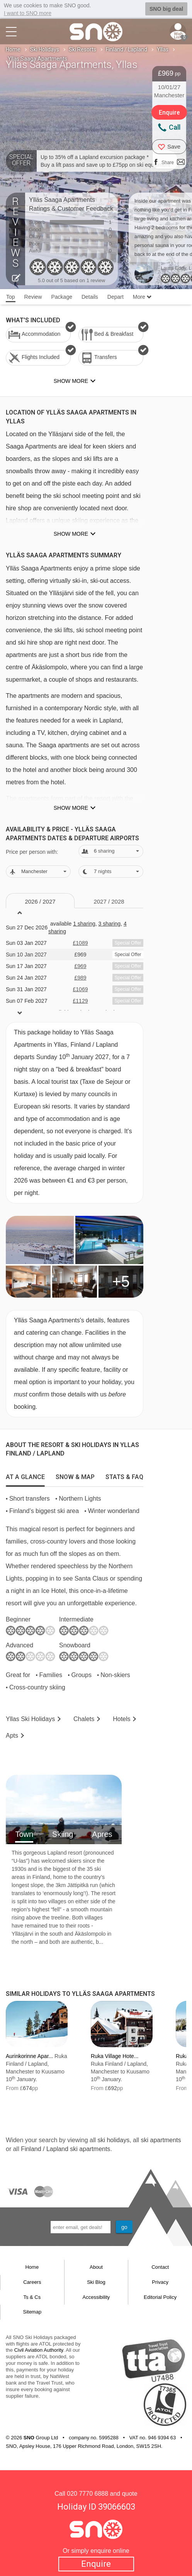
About (96, 2267)
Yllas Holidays (30, 1719)
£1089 (80, 943)
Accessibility (96, 2297)
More (142, 297)
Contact (160, 2267)
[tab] (25, 1475)
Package (61, 297)
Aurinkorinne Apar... (29, 2056)
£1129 (80, 1001)
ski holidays (113, 2140)
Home (13, 49)
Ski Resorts (82, 49)
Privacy (160, 2282)
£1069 (80, 989)
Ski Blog (96, 2282)
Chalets (83, 1719)
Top (10, 297)
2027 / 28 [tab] (108, 901)
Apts (12, 1735)
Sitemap (32, 2312)
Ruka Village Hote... (114, 2056)
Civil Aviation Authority (38, 2350)
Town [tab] (24, 1834)
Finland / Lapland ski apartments (65, 2149)
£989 (80, 978)
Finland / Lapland (126, 49)
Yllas (162, 49)
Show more (71, 534)
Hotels (121, 1719)
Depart (115, 297)
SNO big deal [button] (166, 9)
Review (33, 297)
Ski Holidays (44, 49)
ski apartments (161, 2140)
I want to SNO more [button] (27, 13)
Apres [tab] (102, 1834)
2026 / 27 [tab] (40, 901)
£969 (80, 966)
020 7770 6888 (87, 2493)
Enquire (96, 2564)
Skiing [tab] (62, 1834)
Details (90, 297)
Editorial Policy (160, 2297)
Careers (32, 2282)
